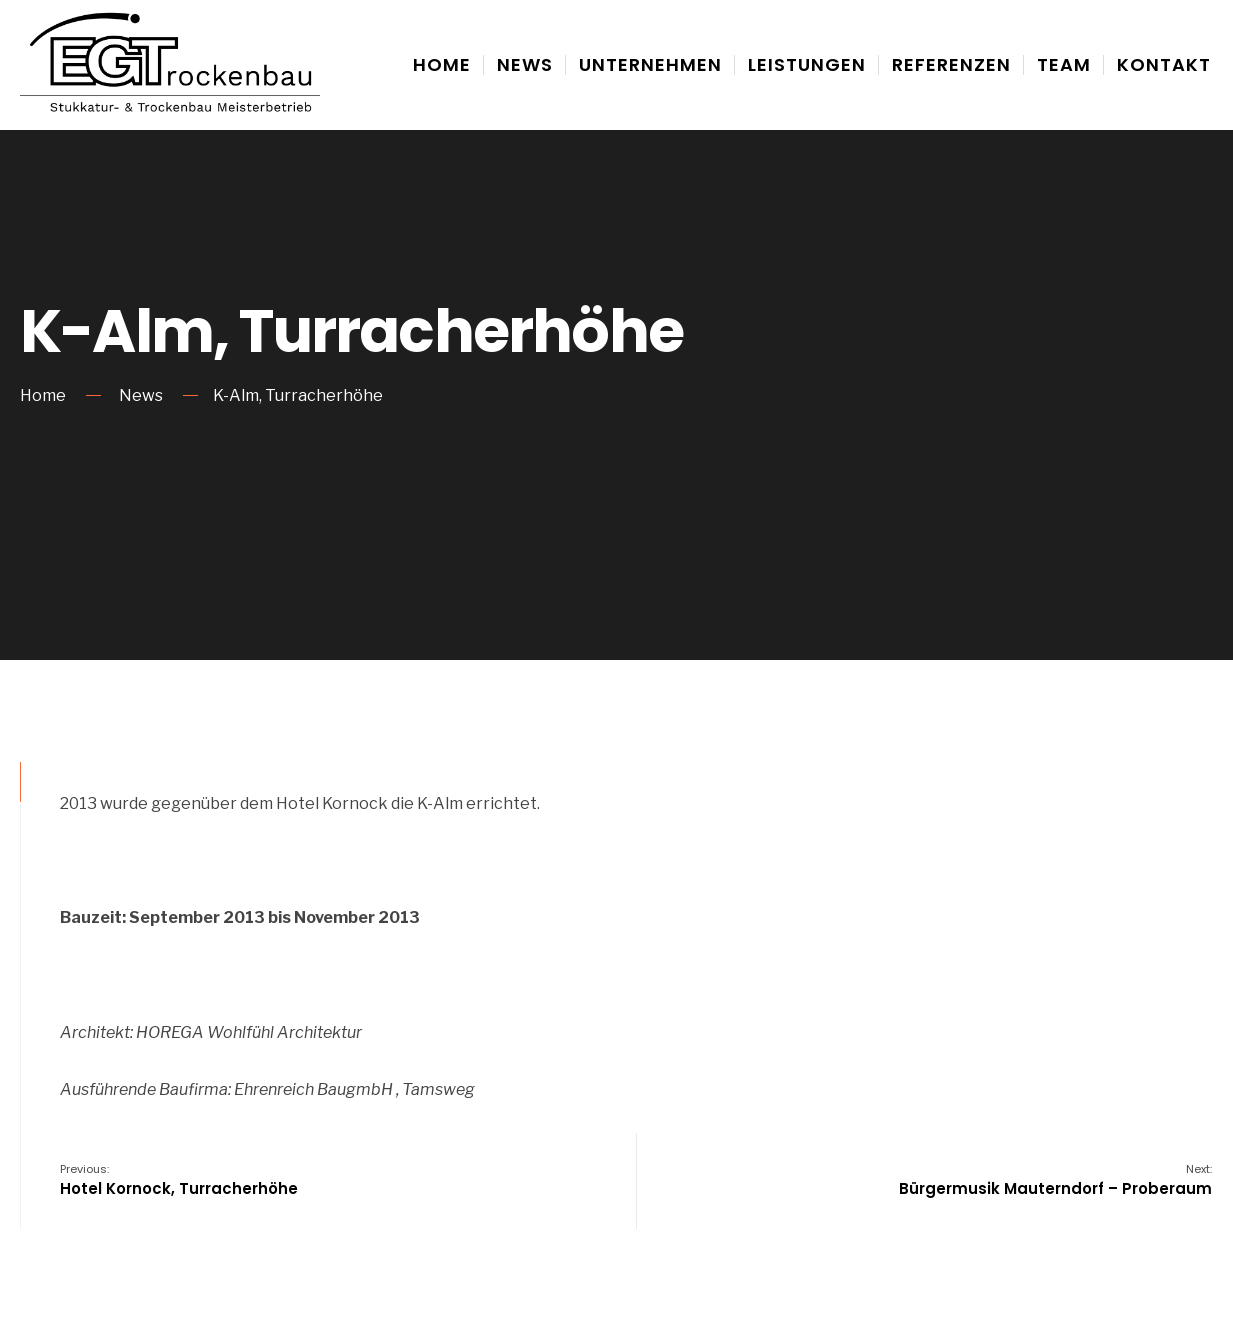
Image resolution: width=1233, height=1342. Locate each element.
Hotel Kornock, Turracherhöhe (179, 1180)
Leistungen (807, 64)
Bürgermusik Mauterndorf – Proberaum (1055, 1180)
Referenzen (951, 64)
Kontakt (1164, 64)
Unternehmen (650, 64)
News (525, 64)
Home (442, 64)
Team (1064, 64)
